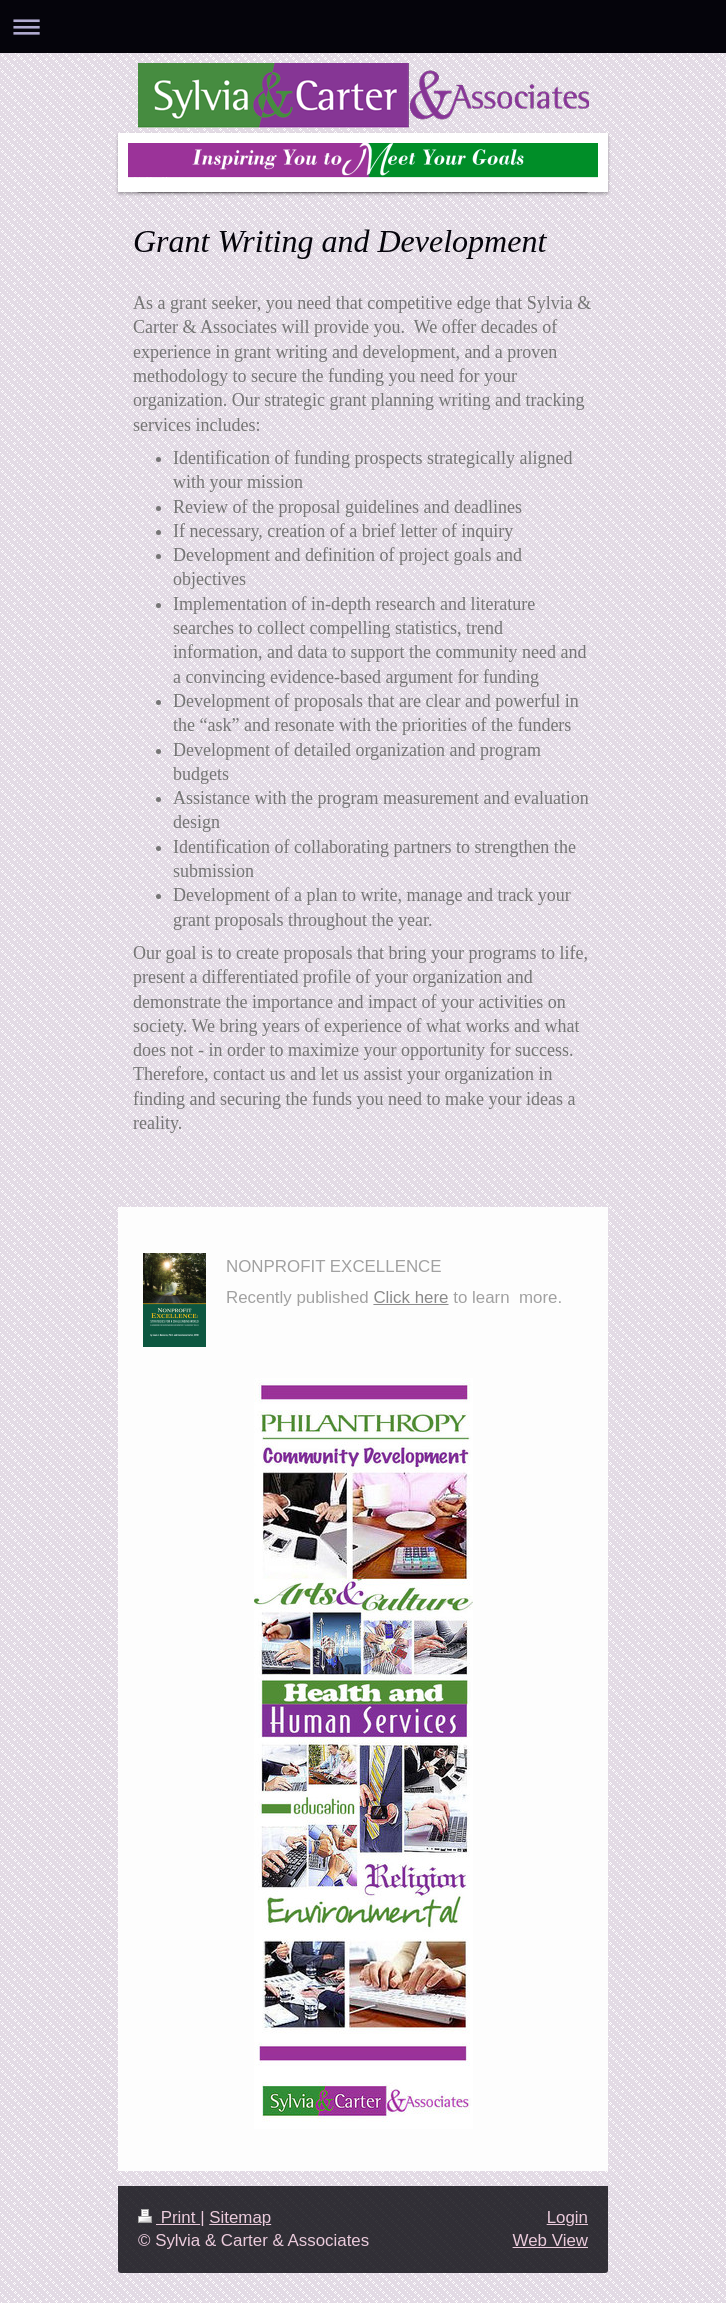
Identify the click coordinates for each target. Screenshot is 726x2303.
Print (169, 2217)
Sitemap (240, 2217)
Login (567, 2217)
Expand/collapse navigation (363, 26)
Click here (410, 1297)
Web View (550, 2240)
